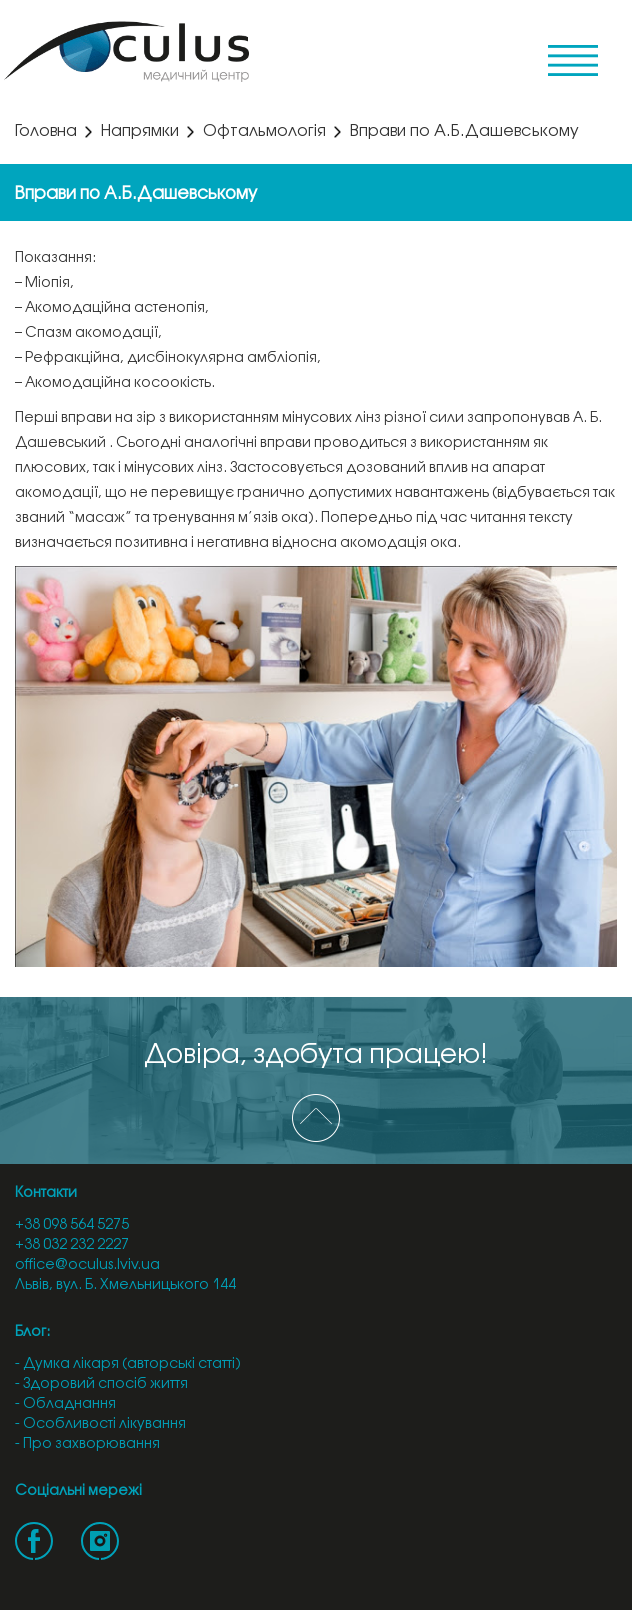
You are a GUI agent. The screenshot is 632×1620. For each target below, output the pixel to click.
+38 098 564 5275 (72, 1225)
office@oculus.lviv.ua (87, 1265)
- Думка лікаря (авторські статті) (128, 1364)
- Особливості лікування (100, 1424)
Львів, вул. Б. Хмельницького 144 (125, 1285)
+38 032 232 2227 (72, 1245)
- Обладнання (65, 1404)
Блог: (32, 1332)
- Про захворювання (87, 1444)
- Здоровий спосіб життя (101, 1384)
